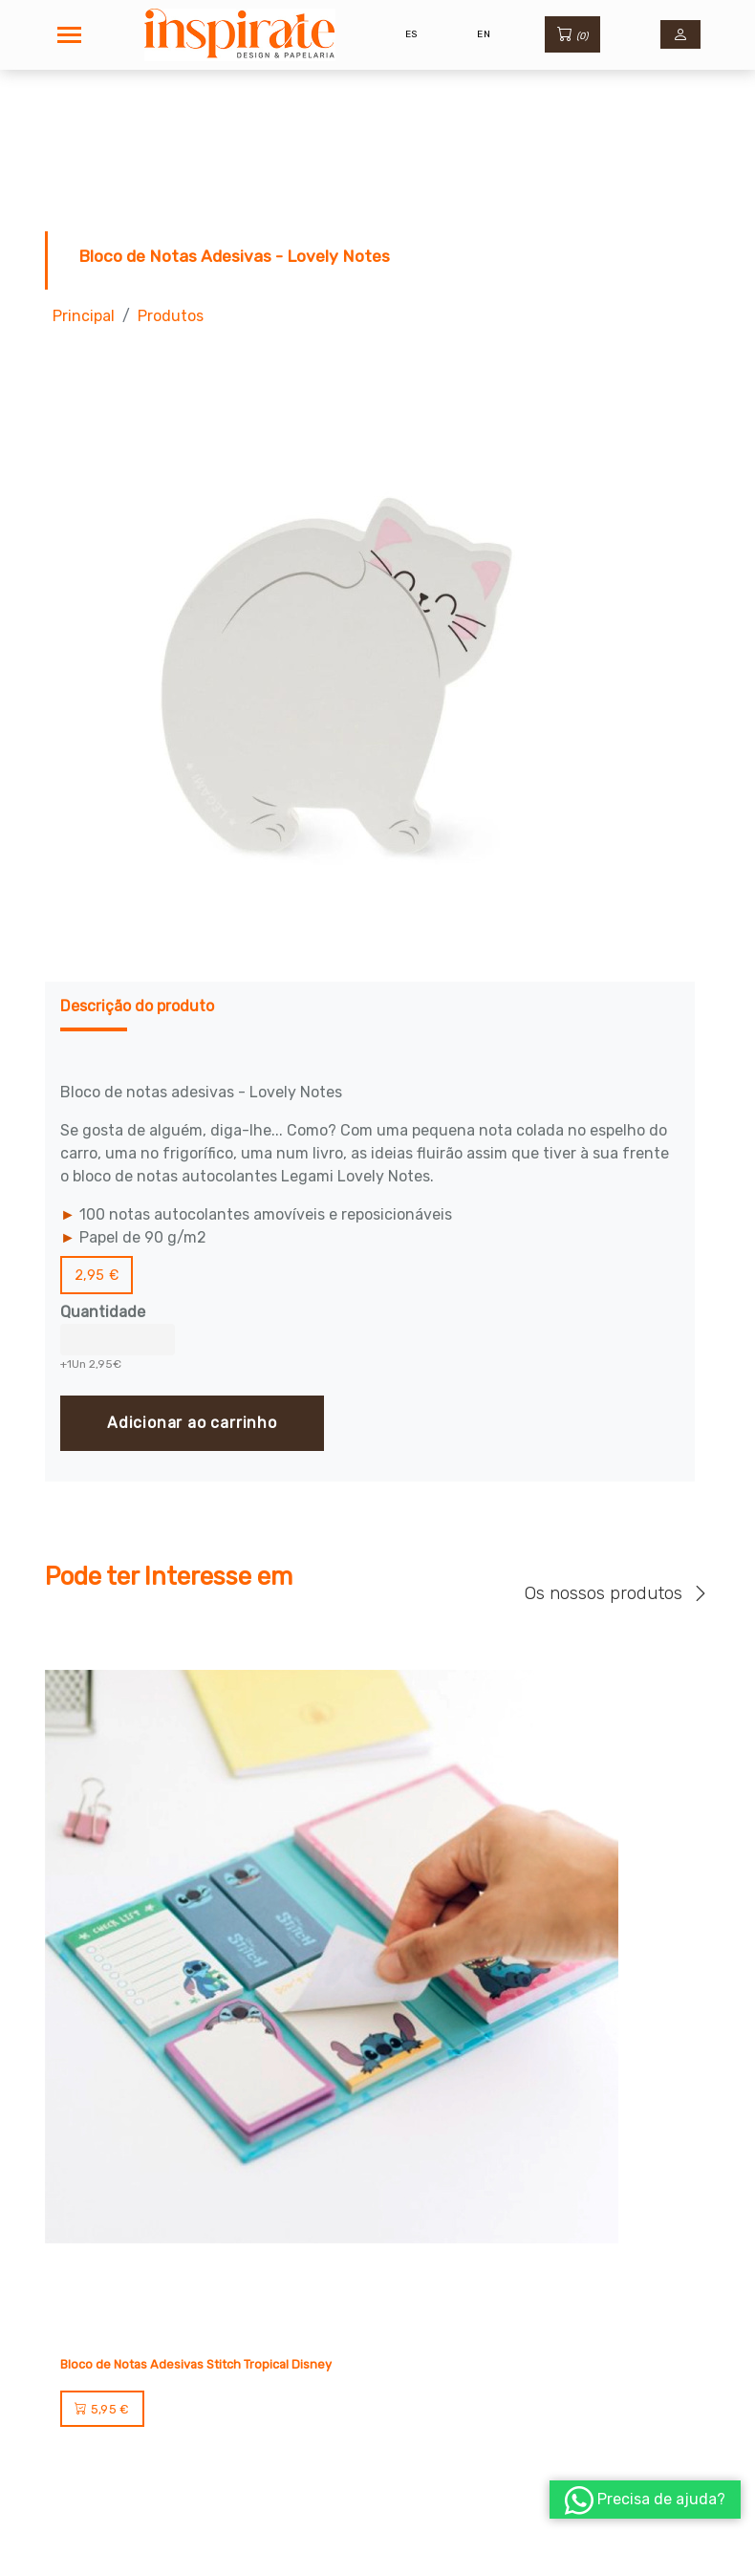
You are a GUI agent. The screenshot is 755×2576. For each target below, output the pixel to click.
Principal (84, 316)
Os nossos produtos (617, 1593)
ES (411, 34)
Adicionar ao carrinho (192, 1423)
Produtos (171, 316)
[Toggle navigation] (69, 35)
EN (483, 34)
